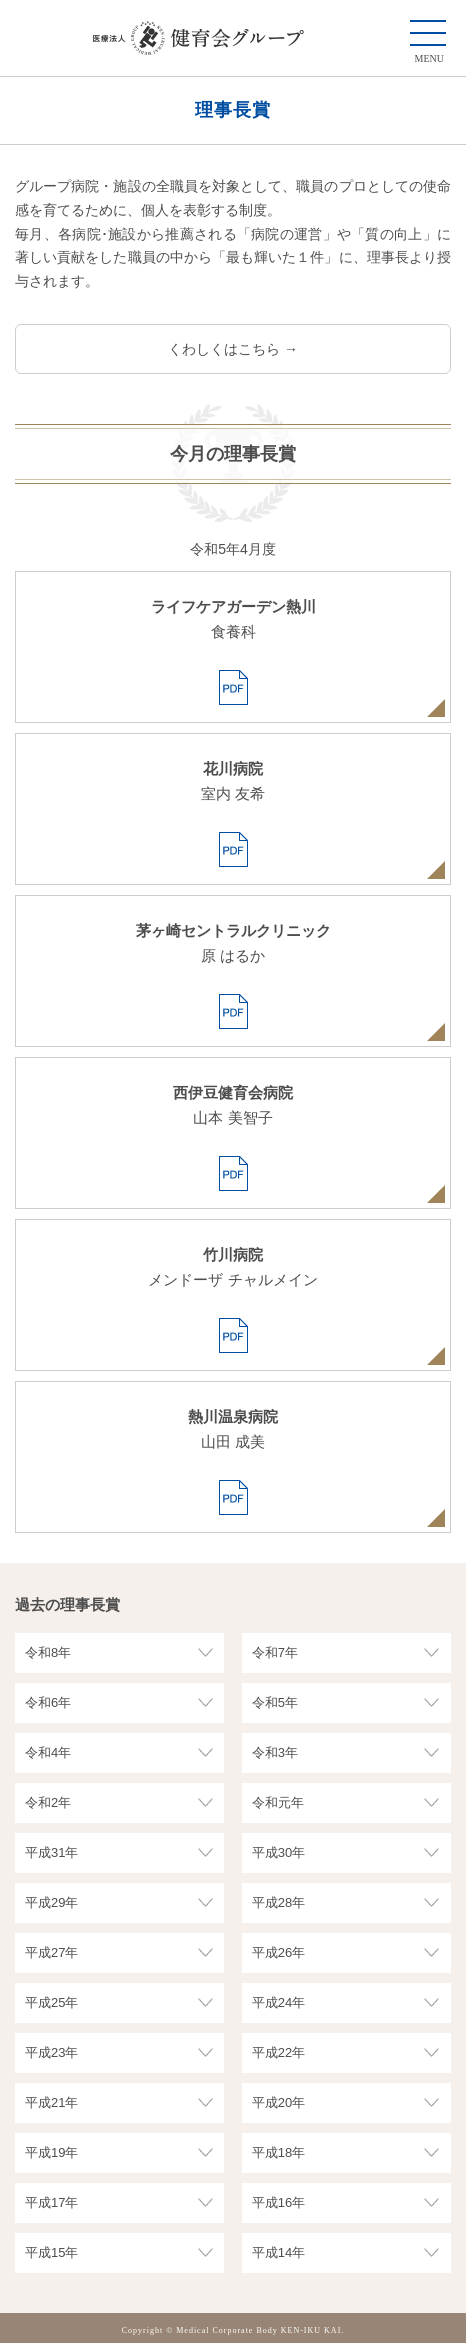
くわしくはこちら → (233, 349)
